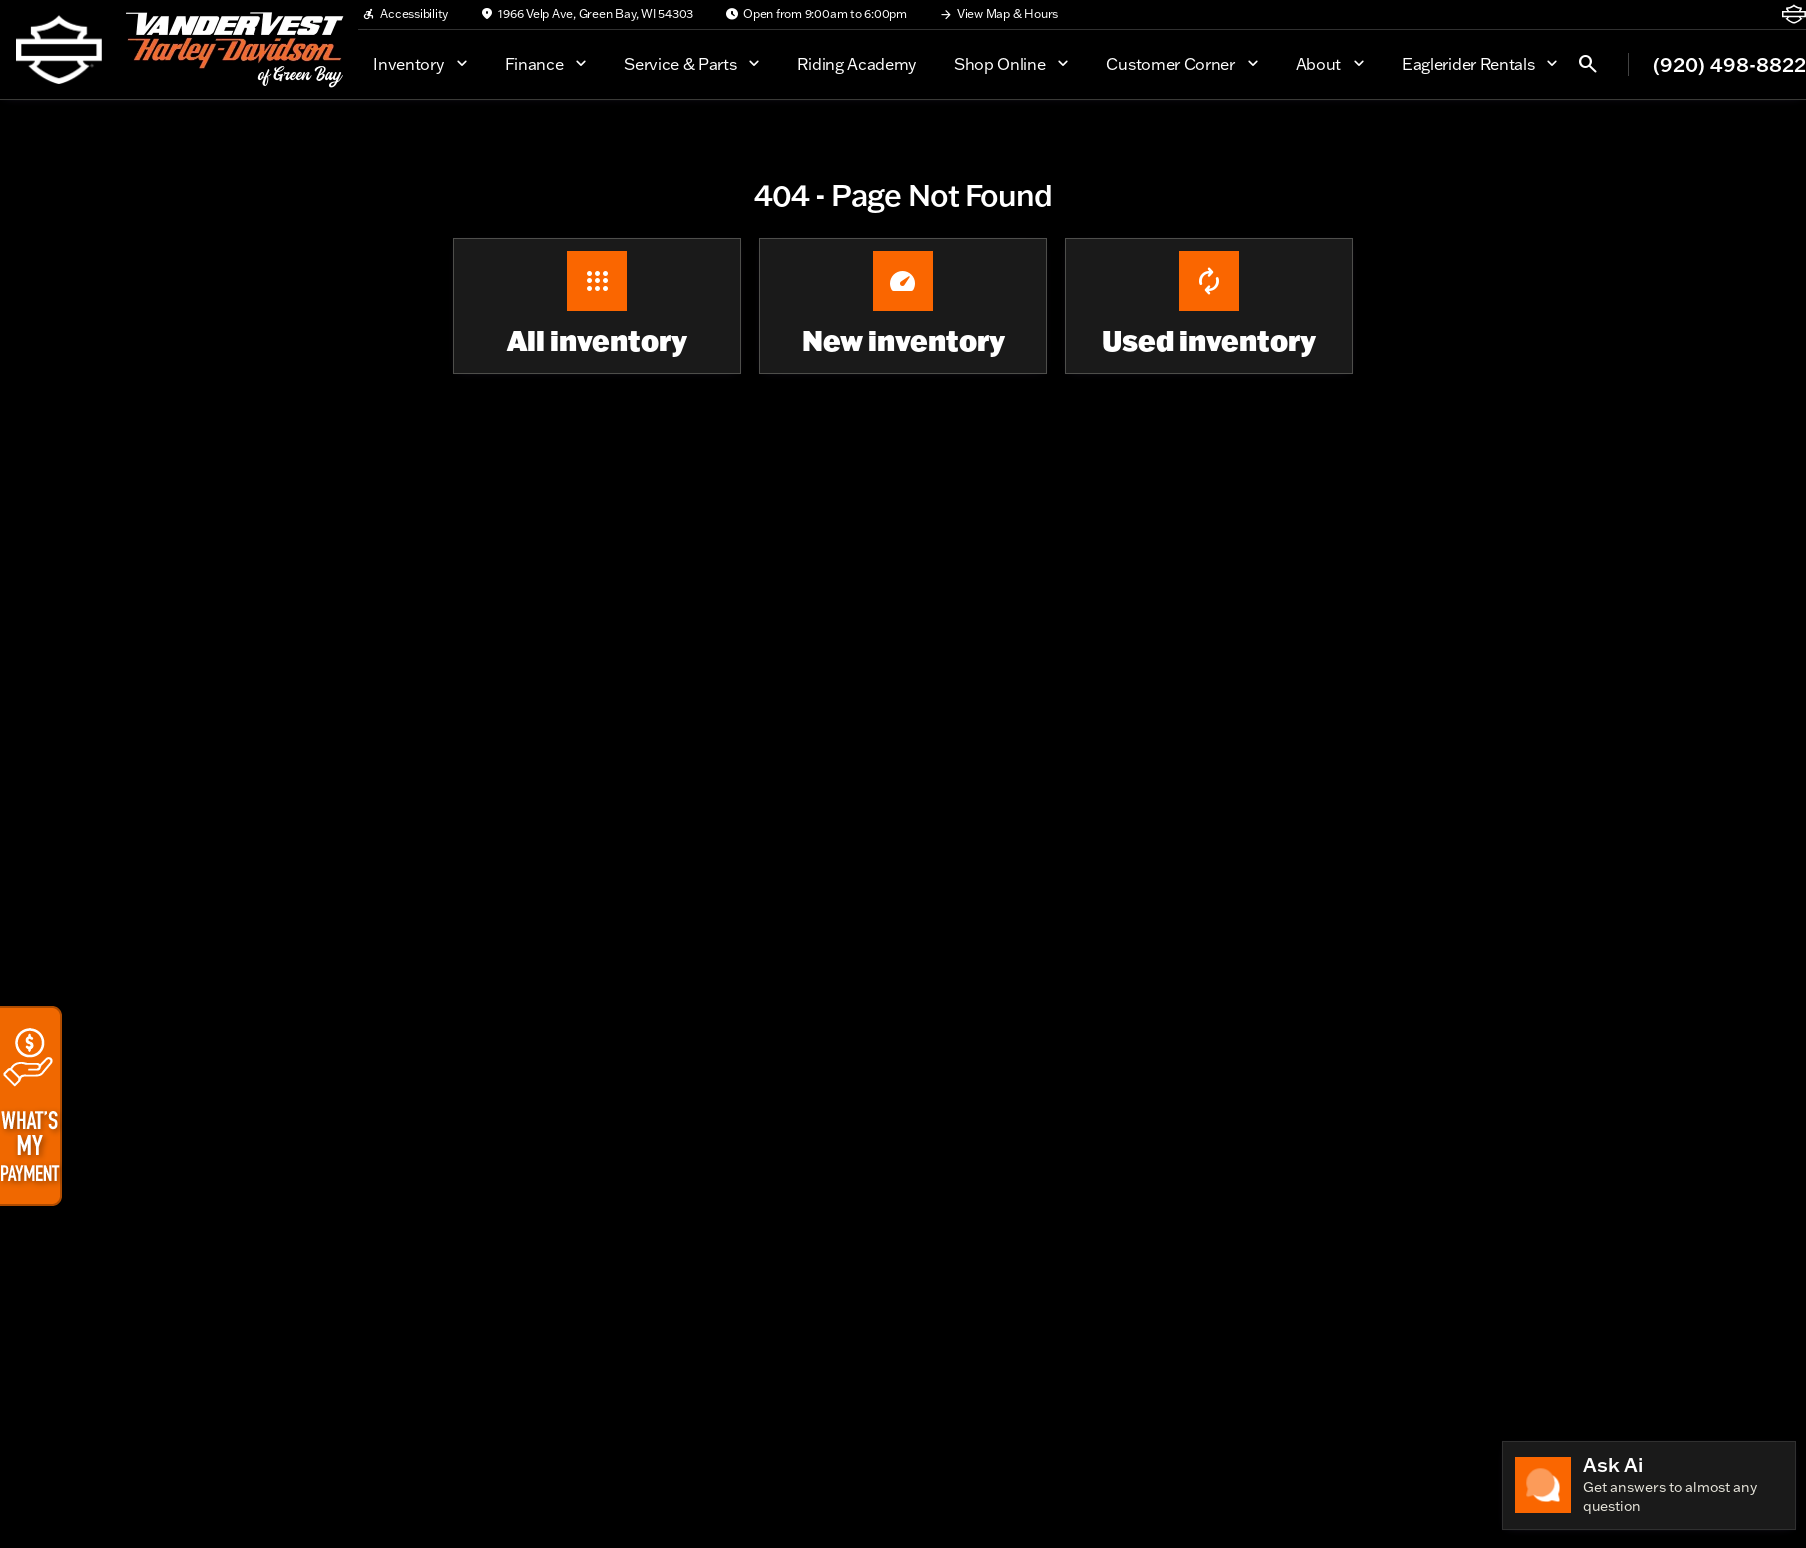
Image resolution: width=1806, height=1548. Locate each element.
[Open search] (1588, 64)
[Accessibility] (405, 14)
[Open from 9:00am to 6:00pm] (816, 14)
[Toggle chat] (1649, 1485)
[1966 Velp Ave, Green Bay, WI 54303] (586, 14)
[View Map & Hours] (998, 14)
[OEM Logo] (59, 50)
